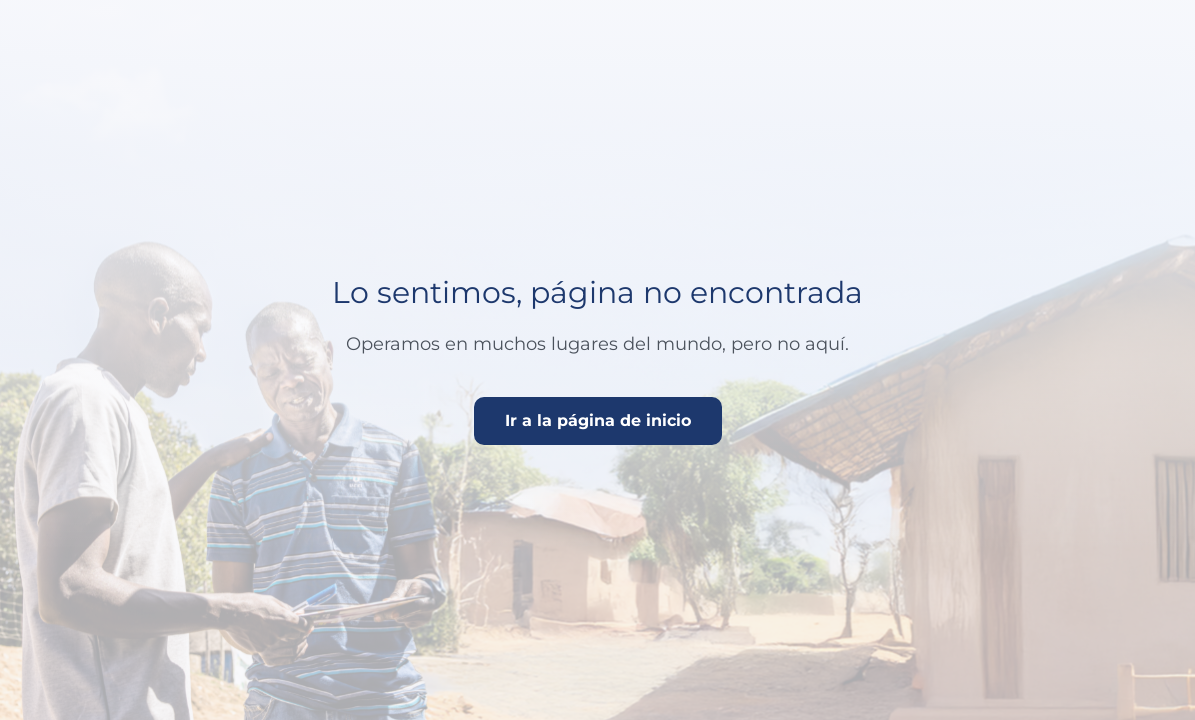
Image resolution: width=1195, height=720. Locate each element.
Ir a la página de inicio (598, 420)
